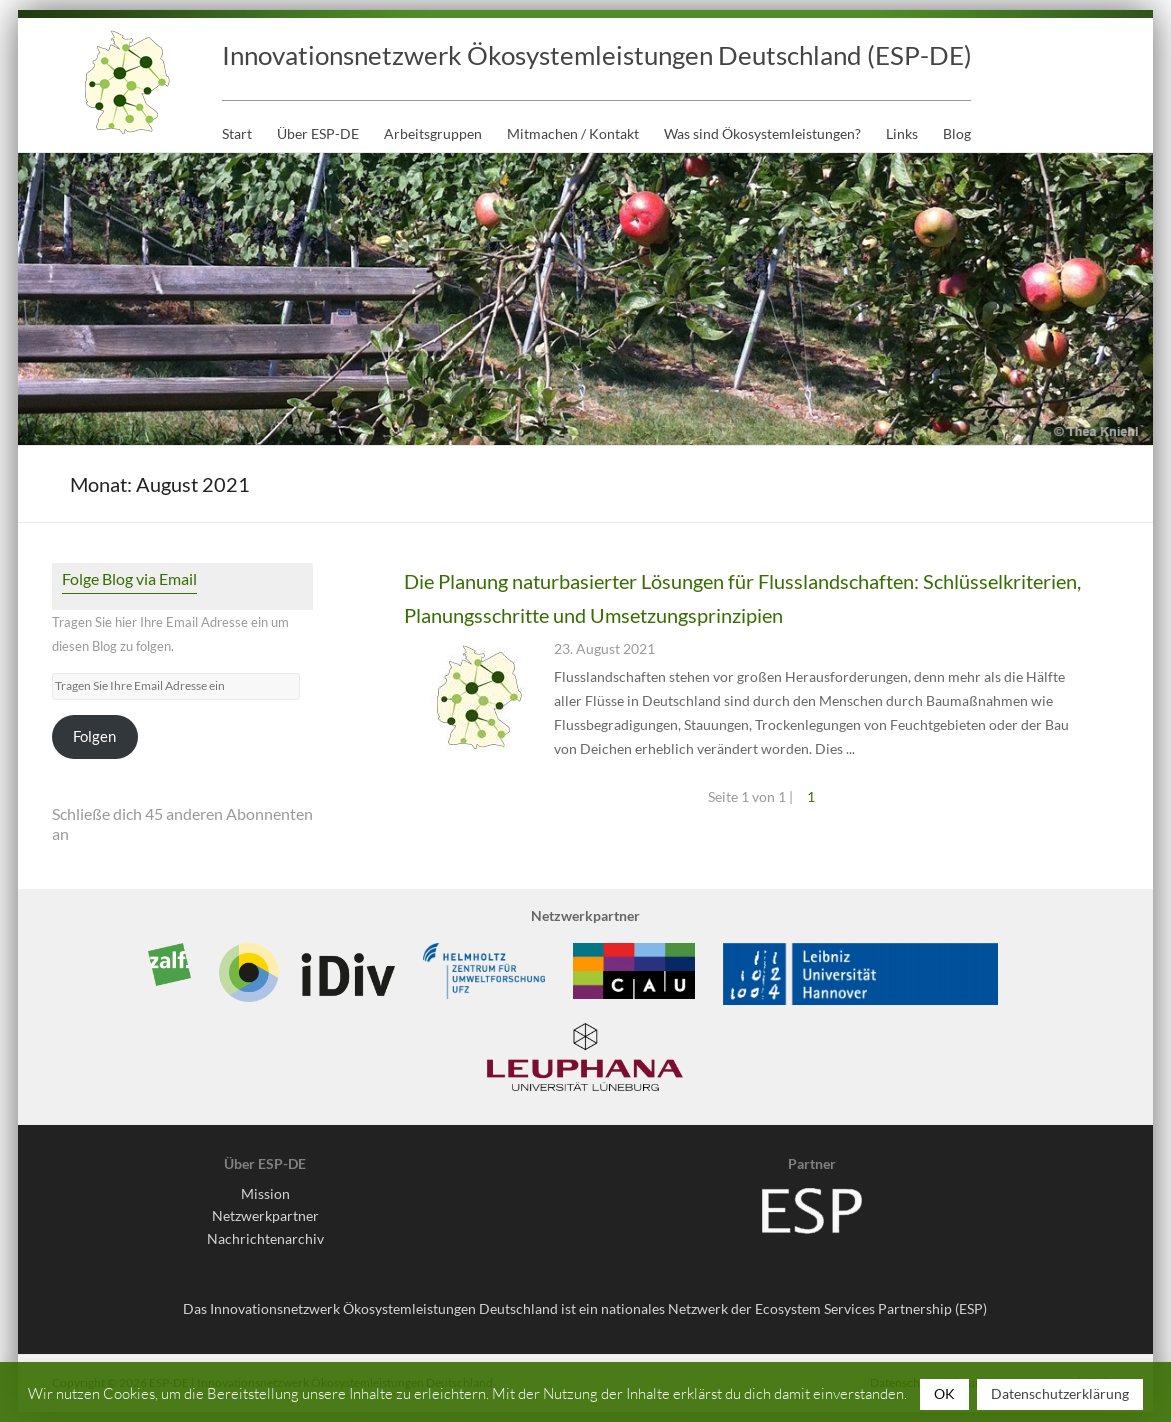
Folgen (94, 736)
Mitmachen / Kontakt (573, 133)
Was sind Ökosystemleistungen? (762, 133)
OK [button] (944, 1393)
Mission (265, 1193)
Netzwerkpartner (265, 1215)
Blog (957, 133)
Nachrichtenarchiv (265, 1238)
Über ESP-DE (318, 133)
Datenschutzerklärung (1060, 1393)
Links (902, 133)
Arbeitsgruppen (433, 133)
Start (237, 133)
